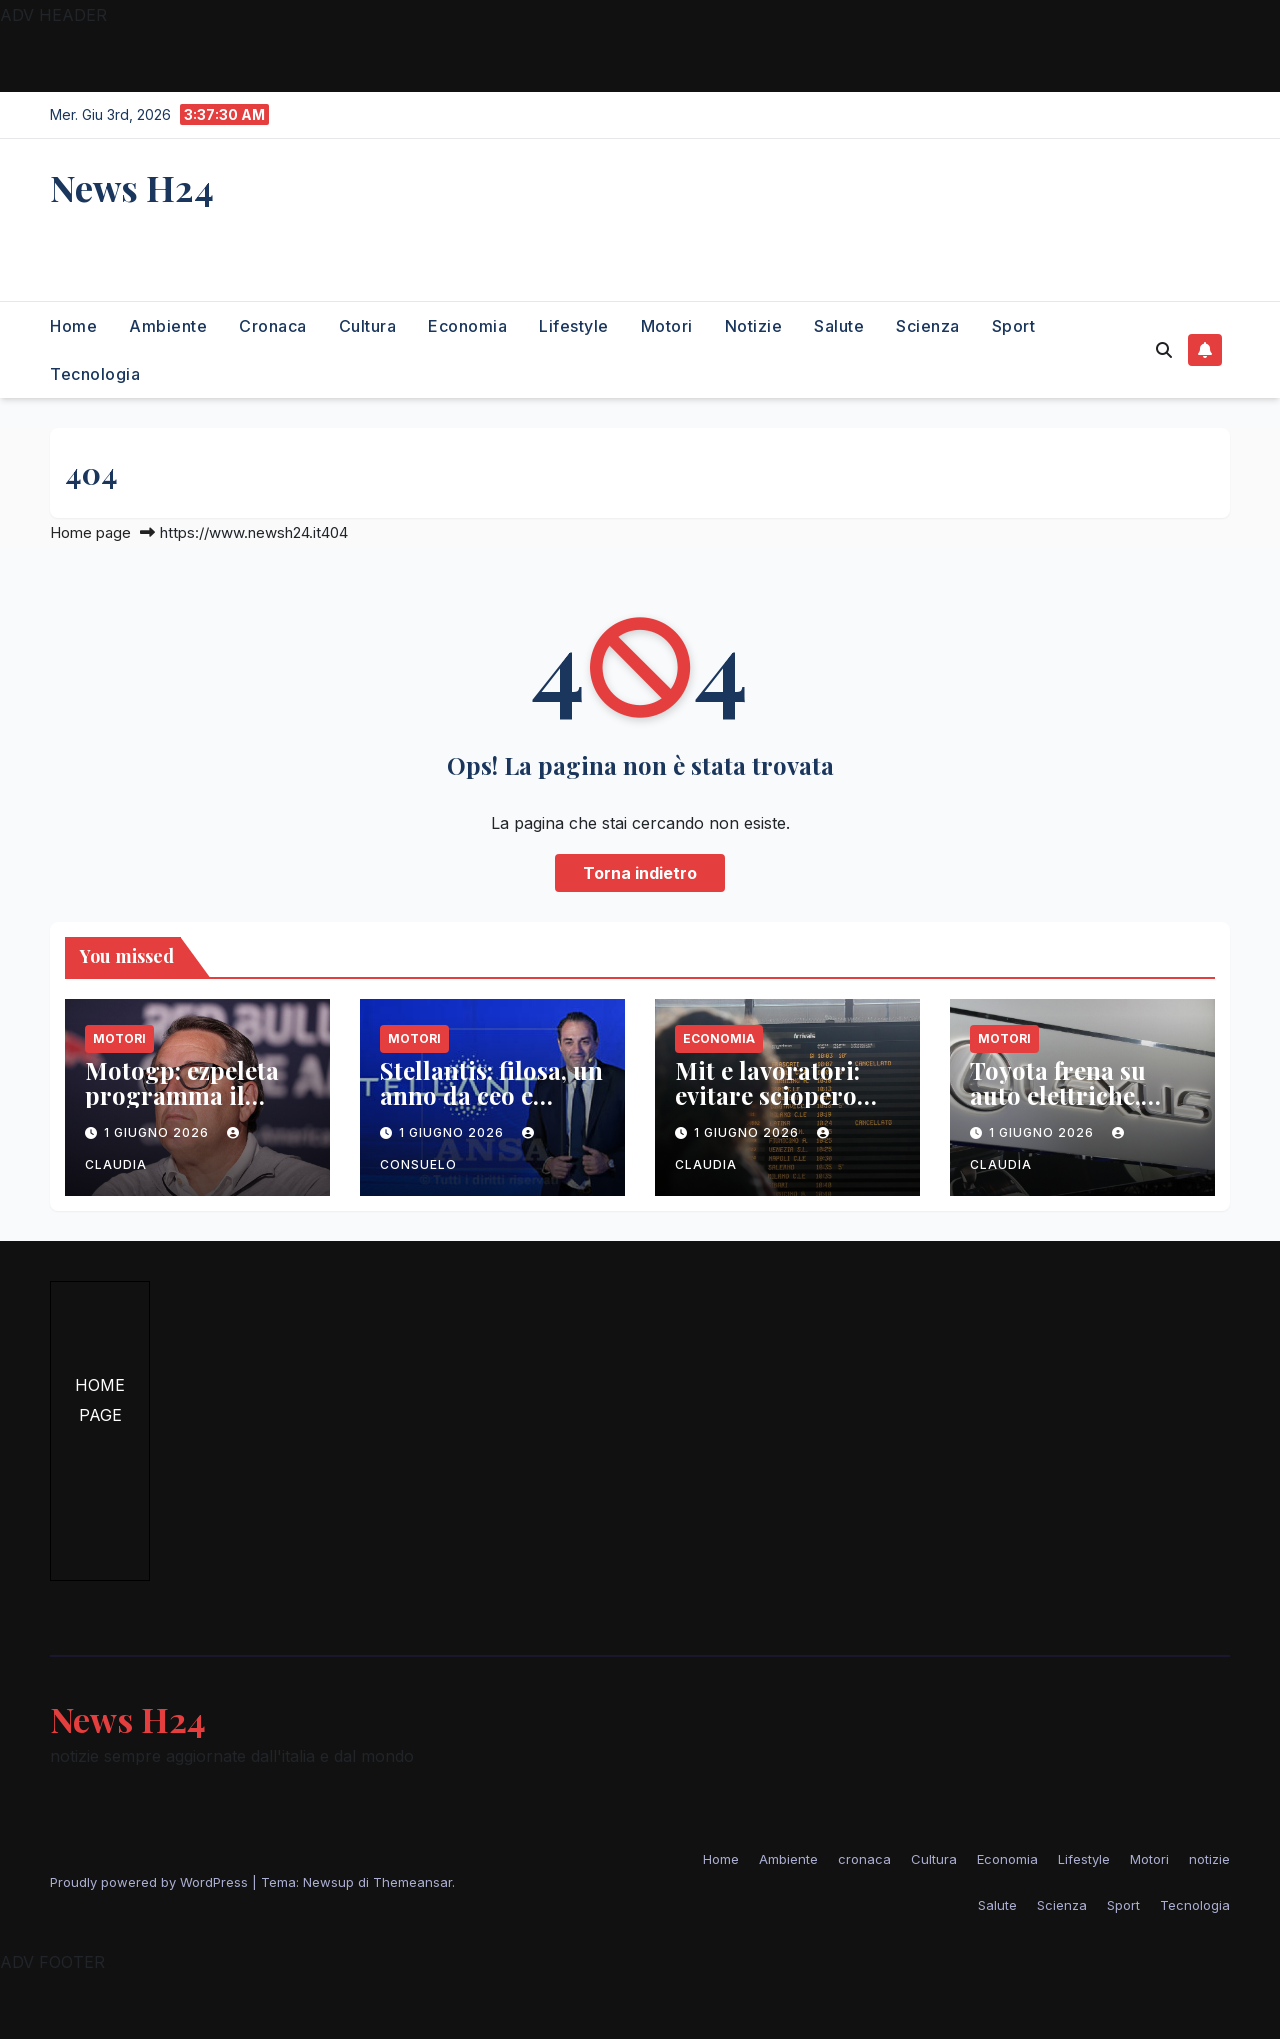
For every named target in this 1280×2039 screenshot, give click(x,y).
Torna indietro (640, 873)
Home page (90, 532)
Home (73, 326)
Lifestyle (574, 326)
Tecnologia (95, 374)
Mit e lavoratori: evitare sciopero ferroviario (767, 1095)
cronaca (273, 326)
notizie (754, 326)
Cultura (368, 326)
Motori (667, 326)
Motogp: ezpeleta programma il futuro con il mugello (182, 1107)
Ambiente (168, 326)
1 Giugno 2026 (158, 1132)
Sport (1014, 326)
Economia (467, 326)
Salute (839, 326)
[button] (1164, 350)
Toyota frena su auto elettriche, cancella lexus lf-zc (1076, 1095)
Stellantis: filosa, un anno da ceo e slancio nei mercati (491, 1095)
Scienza (928, 326)
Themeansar (412, 1882)
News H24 (132, 187)
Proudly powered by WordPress (151, 1882)
